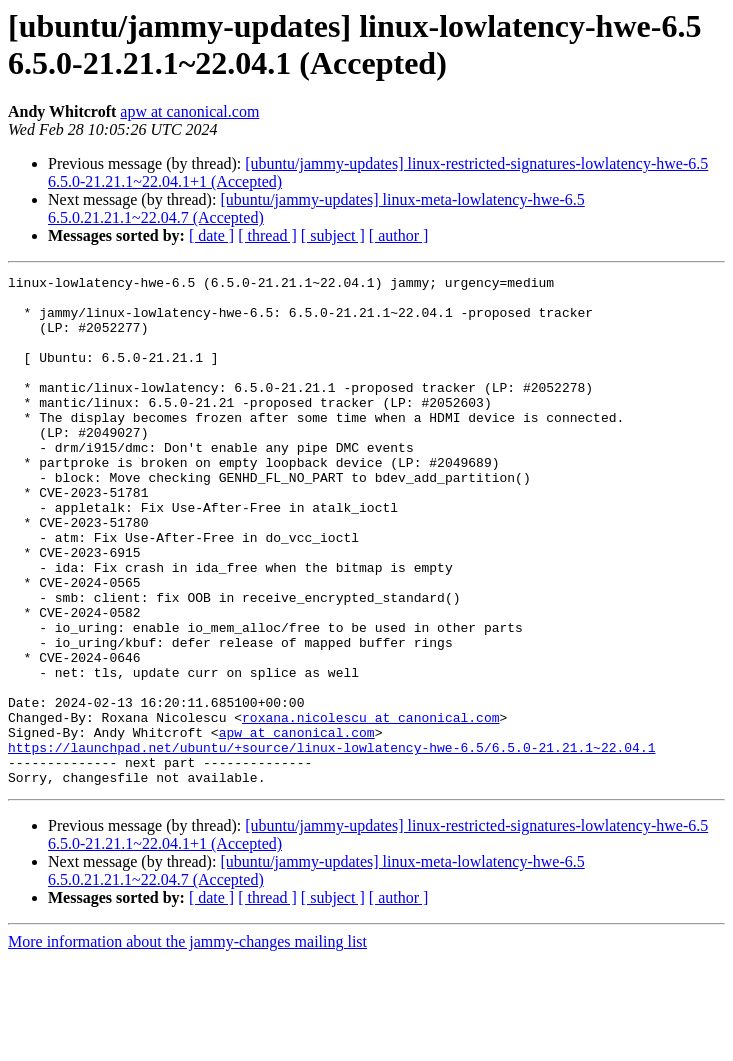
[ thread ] (267, 235)
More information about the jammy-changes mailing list (187, 1043)
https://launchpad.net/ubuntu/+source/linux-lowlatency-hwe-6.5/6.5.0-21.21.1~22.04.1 (331, 843)
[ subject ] (333, 235)
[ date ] (211, 235)
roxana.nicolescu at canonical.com (370, 807)
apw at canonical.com (189, 111)
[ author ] (399, 235)
